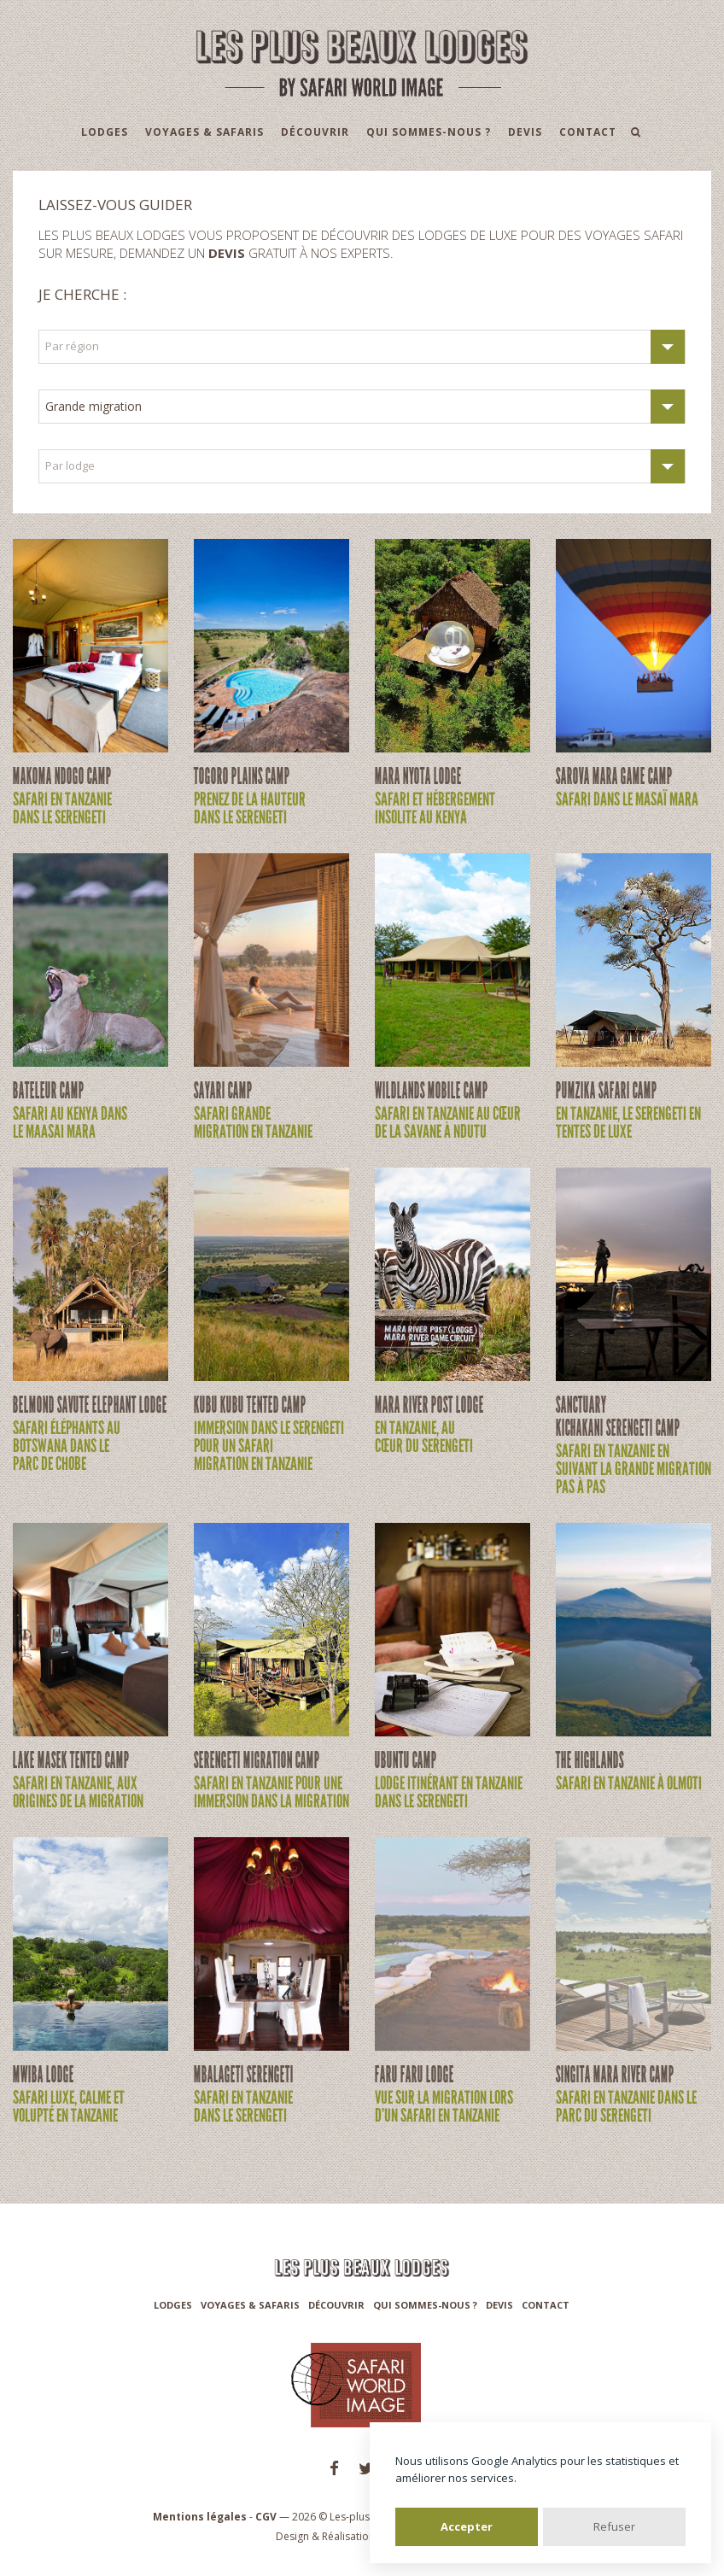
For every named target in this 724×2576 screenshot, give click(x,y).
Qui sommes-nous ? (428, 132)
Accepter (467, 2526)
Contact (587, 132)
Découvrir (315, 132)
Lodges (104, 132)
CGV (266, 2516)
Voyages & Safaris (204, 132)
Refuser (614, 2526)
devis (226, 252)
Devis (525, 132)
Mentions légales (200, 2516)
